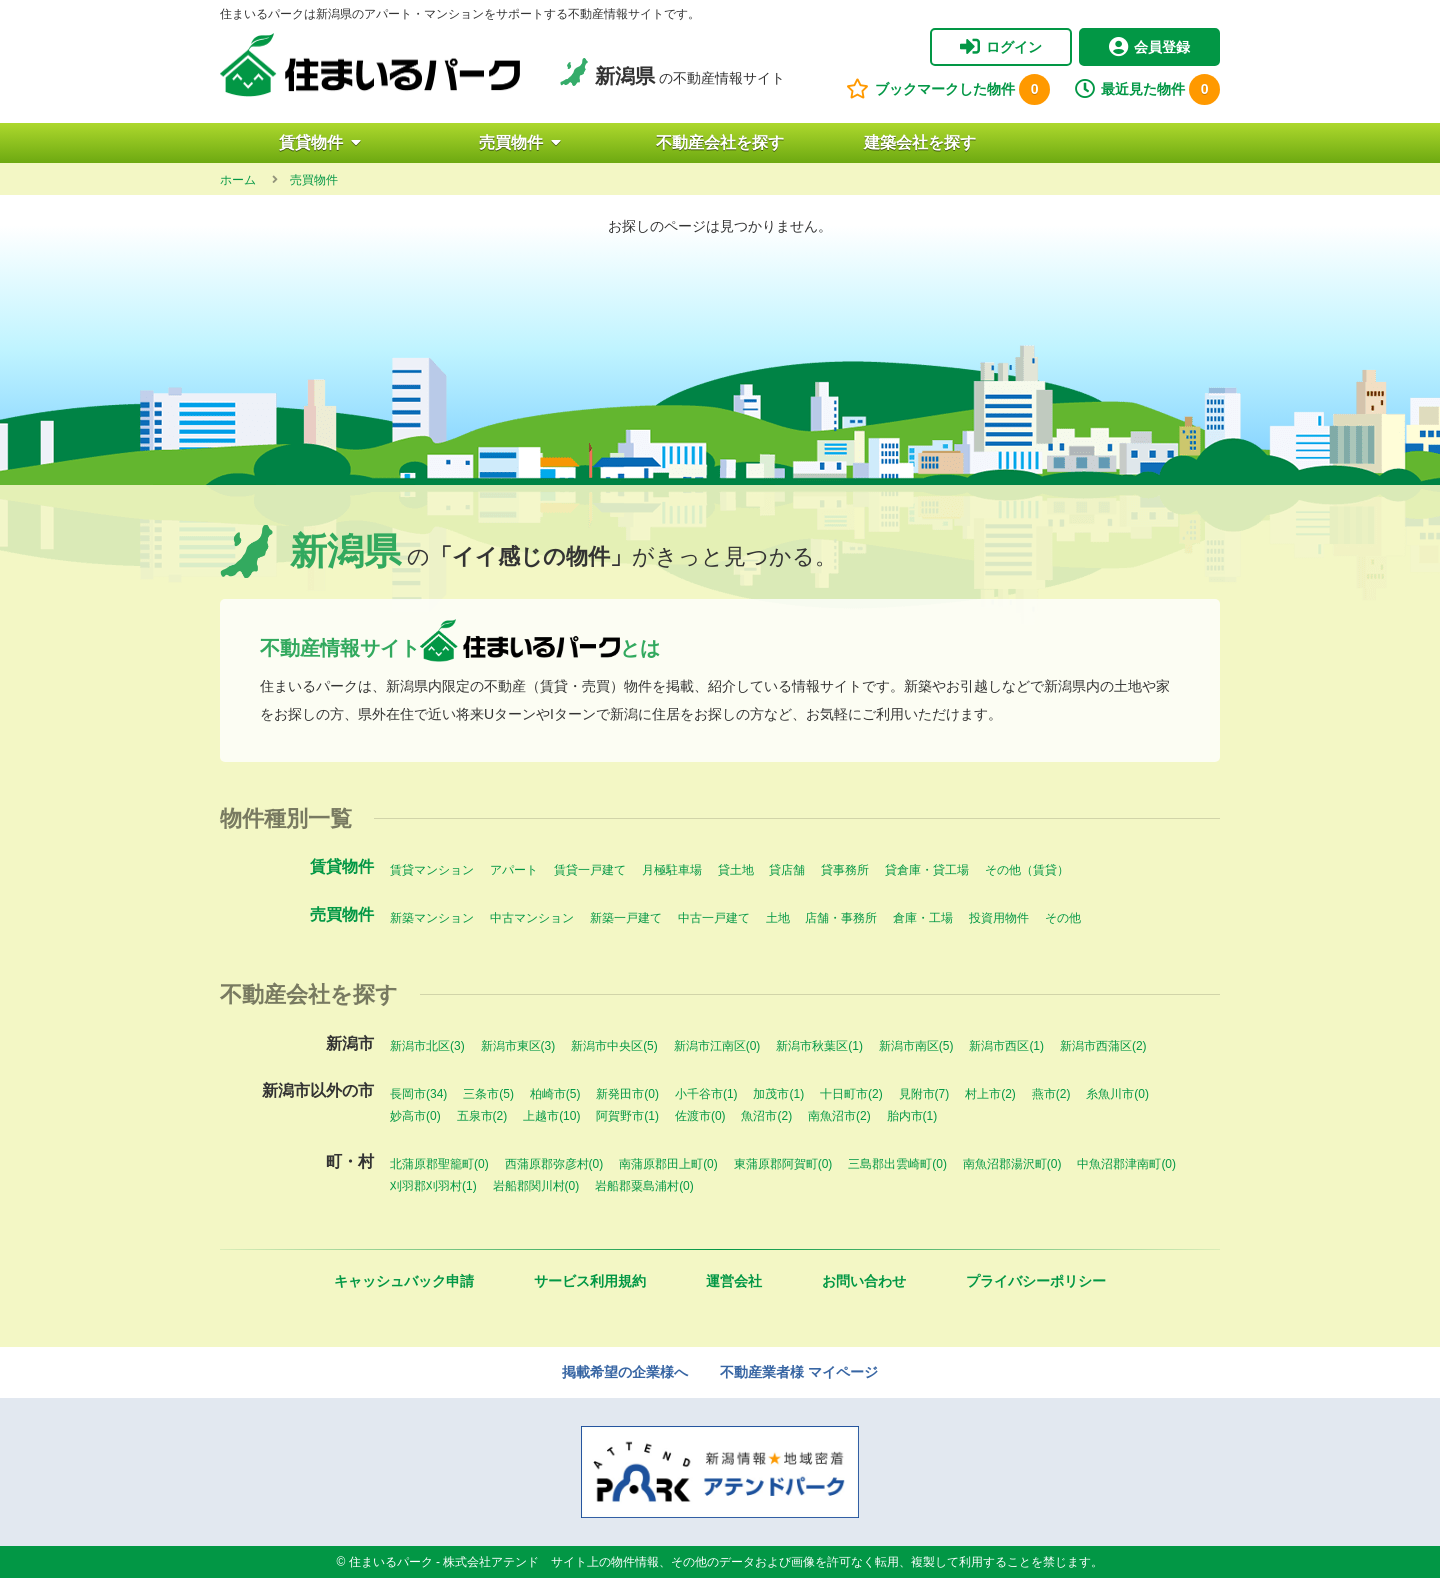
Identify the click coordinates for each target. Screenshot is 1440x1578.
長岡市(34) (418, 1094)
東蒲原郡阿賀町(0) (783, 1164)
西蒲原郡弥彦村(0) (554, 1164)
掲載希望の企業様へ (625, 1372)
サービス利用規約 (590, 1281)
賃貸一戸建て (590, 870)
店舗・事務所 (841, 918)
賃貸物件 (320, 142)
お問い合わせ (864, 1281)
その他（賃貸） (1027, 870)
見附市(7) (924, 1094)
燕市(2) (1051, 1094)
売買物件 (520, 142)
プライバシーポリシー (1036, 1281)
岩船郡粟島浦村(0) (644, 1186)
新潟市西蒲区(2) (1103, 1046)
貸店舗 (787, 870)
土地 (778, 918)
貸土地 (736, 870)
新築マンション (432, 918)
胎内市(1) (912, 1116)
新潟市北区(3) (427, 1046)
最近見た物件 (1147, 89)
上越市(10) (551, 1116)
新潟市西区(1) (1006, 1046)
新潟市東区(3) (518, 1046)
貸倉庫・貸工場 (927, 870)
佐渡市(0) (700, 1116)
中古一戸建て (714, 918)
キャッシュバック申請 (404, 1281)
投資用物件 (999, 918)
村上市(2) (990, 1094)
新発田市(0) (627, 1094)
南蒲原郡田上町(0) (668, 1164)
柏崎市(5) (555, 1094)
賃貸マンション (432, 870)
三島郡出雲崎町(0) (897, 1164)
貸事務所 (845, 870)
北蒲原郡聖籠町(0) (439, 1164)
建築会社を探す (920, 142)
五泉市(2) (482, 1116)
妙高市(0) (415, 1116)
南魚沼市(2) (839, 1116)
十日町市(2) (851, 1094)
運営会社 (734, 1281)
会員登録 (1149, 47)
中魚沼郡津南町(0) (1126, 1164)
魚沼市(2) (766, 1116)
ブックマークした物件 (948, 89)
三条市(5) (488, 1094)
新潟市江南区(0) (717, 1046)
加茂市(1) (778, 1094)
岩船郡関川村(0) (536, 1186)
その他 (1063, 918)
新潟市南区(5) (916, 1046)
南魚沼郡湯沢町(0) (1012, 1164)
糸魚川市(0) (1117, 1094)
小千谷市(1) (706, 1094)
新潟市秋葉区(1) (819, 1046)
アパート (514, 870)
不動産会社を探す (720, 142)
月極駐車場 (672, 870)
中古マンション (532, 918)
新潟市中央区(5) (614, 1046)
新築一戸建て (626, 918)
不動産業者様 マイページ (799, 1372)
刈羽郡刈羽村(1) (433, 1186)
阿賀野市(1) (627, 1116)
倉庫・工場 (923, 918)
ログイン (1001, 47)
